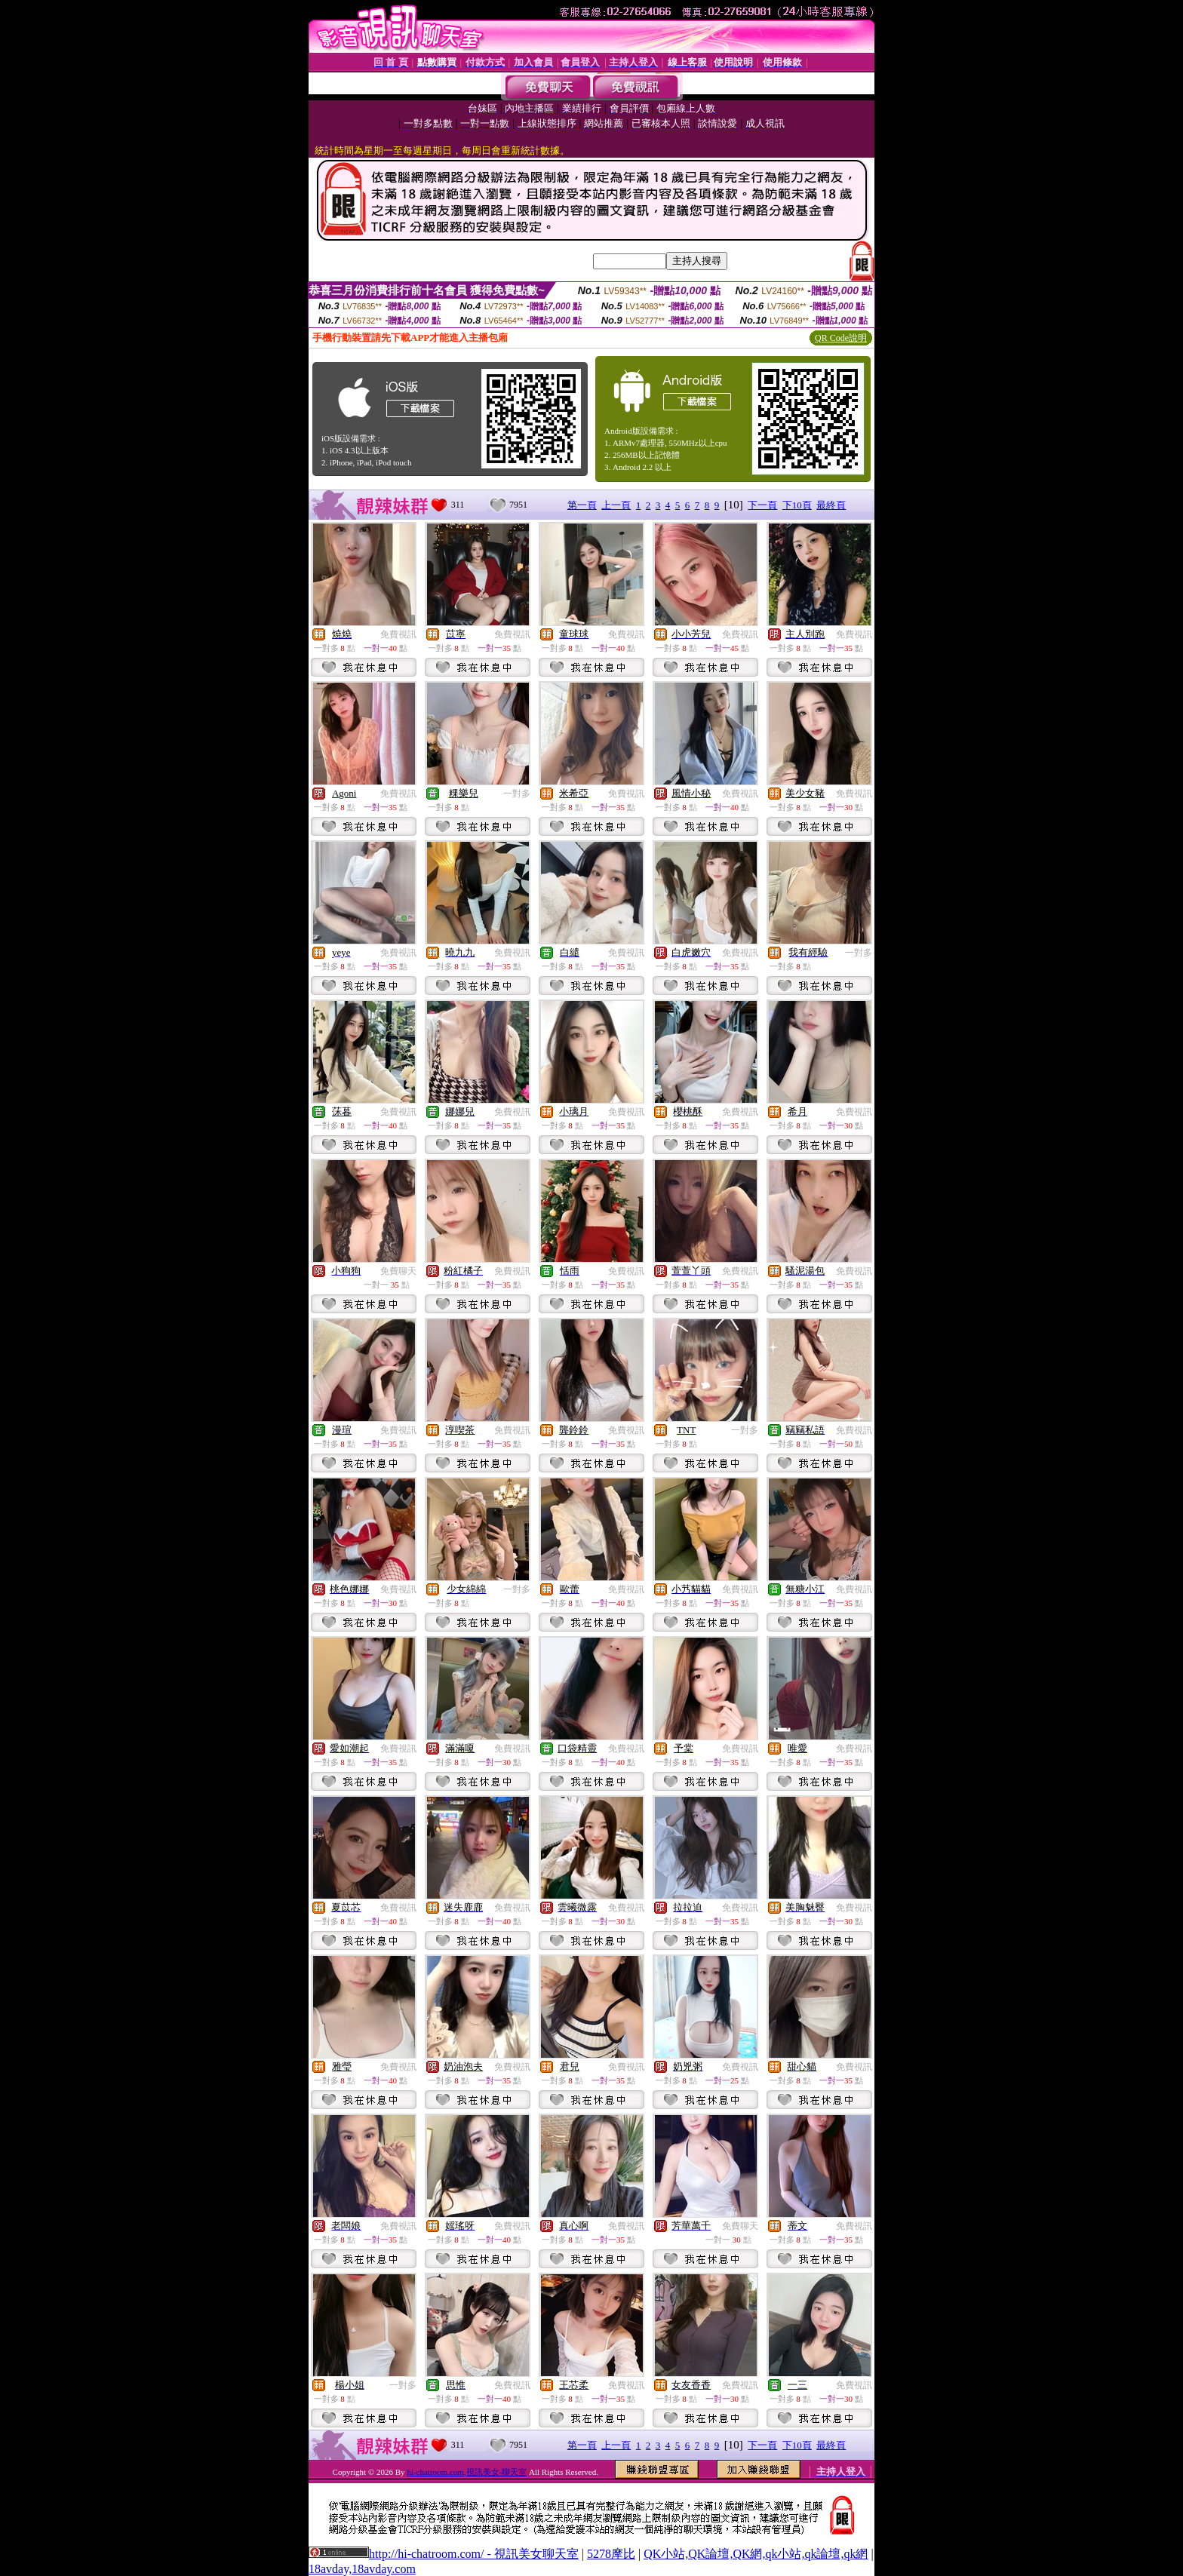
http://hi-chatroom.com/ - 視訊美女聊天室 (474, 2553)
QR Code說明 (841, 338)
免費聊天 (398, 1271)
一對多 (516, 793)
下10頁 (797, 505)
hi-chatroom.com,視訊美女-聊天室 (467, 2471)
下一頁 (762, 505)
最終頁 (831, 505)
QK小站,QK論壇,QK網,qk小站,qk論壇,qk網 (756, 2553)
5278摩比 (611, 2553)
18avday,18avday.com (362, 2568)
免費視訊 (398, 634)
